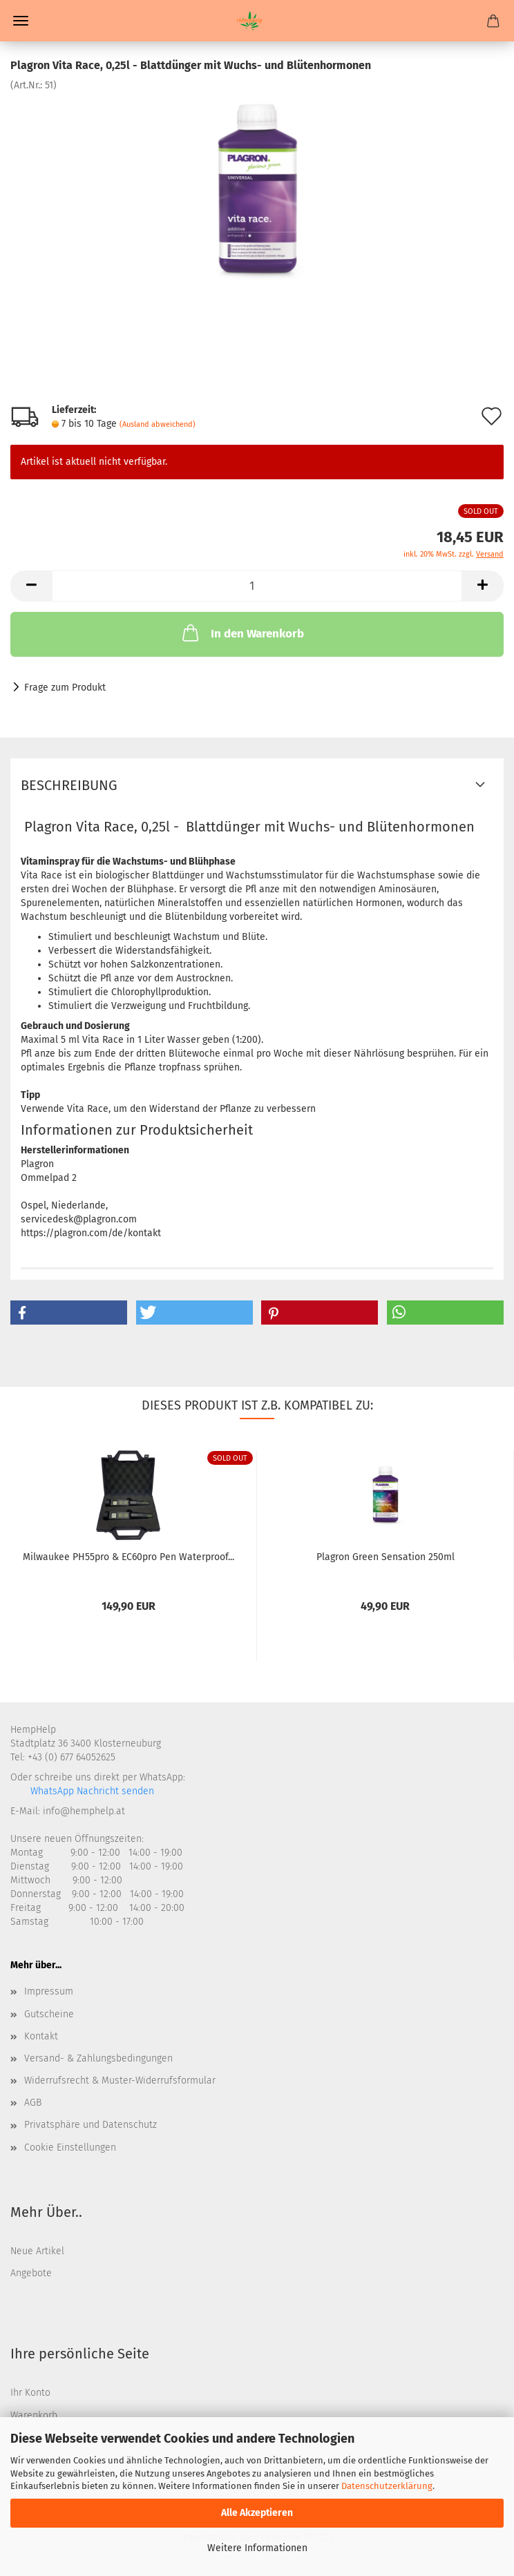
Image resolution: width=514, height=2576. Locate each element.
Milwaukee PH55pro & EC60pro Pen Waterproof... (128, 1557)
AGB (32, 2102)
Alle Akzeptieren (257, 2513)
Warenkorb (33, 2415)
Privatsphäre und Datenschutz (90, 2125)
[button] (68, 1312)
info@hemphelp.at (84, 1811)
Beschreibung (69, 785)
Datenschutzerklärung (386, 2486)
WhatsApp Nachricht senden (91, 1791)
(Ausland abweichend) (158, 424)
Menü (20, 20)
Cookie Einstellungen (70, 2147)
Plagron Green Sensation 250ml (385, 1557)
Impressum (48, 1991)
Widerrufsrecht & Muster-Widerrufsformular (120, 2080)
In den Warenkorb (242, 633)
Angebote (31, 2273)
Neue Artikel (37, 2251)
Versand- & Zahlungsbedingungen (98, 2058)
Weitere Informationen (257, 2548)
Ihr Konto (30, 2393)
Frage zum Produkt (65, 687)
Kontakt (41, 2036)
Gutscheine (49, 2014)
